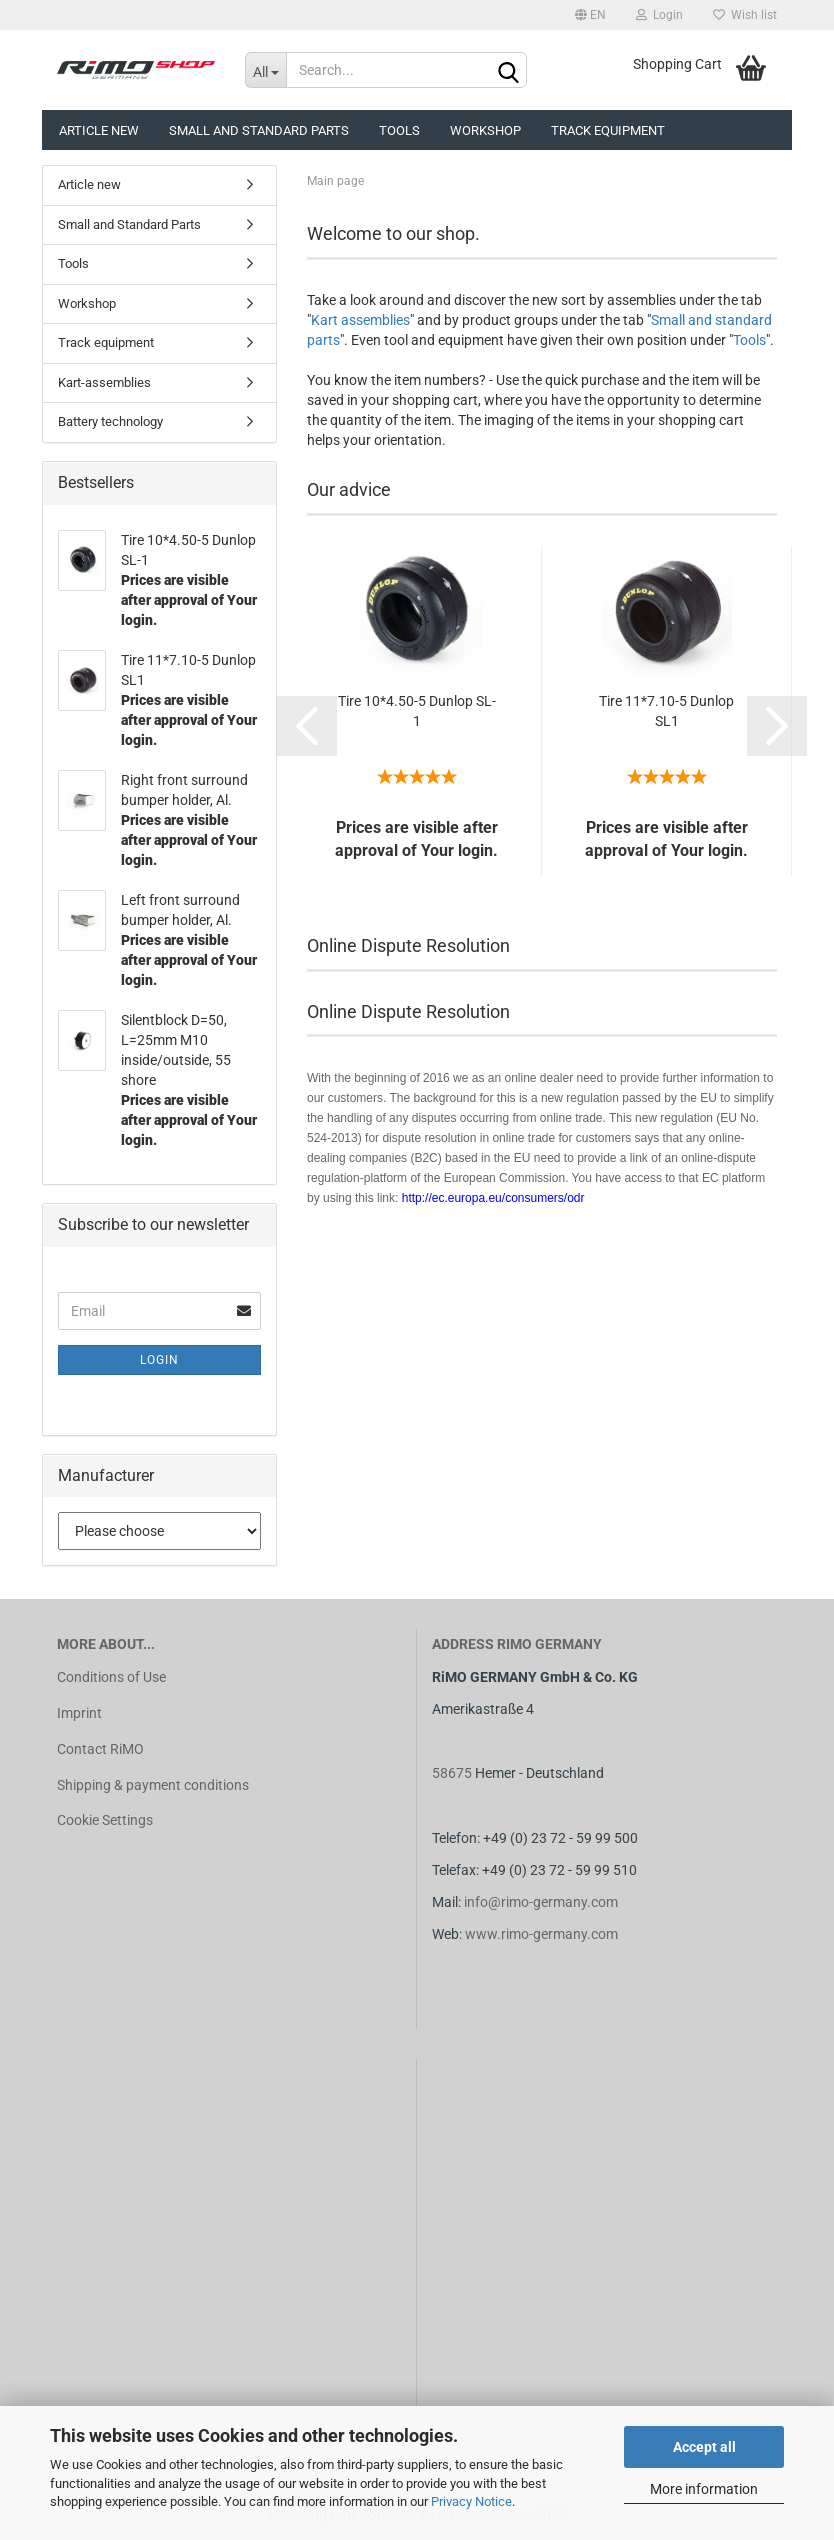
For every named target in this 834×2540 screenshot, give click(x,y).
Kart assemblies (360, 320)
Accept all (704, 2447)
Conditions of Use (111, 1677)
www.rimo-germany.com (541, 1934)
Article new (99, 130)
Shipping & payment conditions (153, 1785)
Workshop (485, 130)
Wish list (745, 15)
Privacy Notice (471, 2501)
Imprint (79, 1713)
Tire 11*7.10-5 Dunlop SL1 (666, 711)
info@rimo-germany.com (541, 1902)
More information (704, 2489)
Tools (399, 130)
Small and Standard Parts (259, 130)
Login (659, 15)
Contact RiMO (100, 1749)
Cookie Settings (105, 1820)
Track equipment (608, 130)
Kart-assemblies (104, 382)
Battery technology (110, 421)
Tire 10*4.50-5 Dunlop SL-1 (417, 711)
